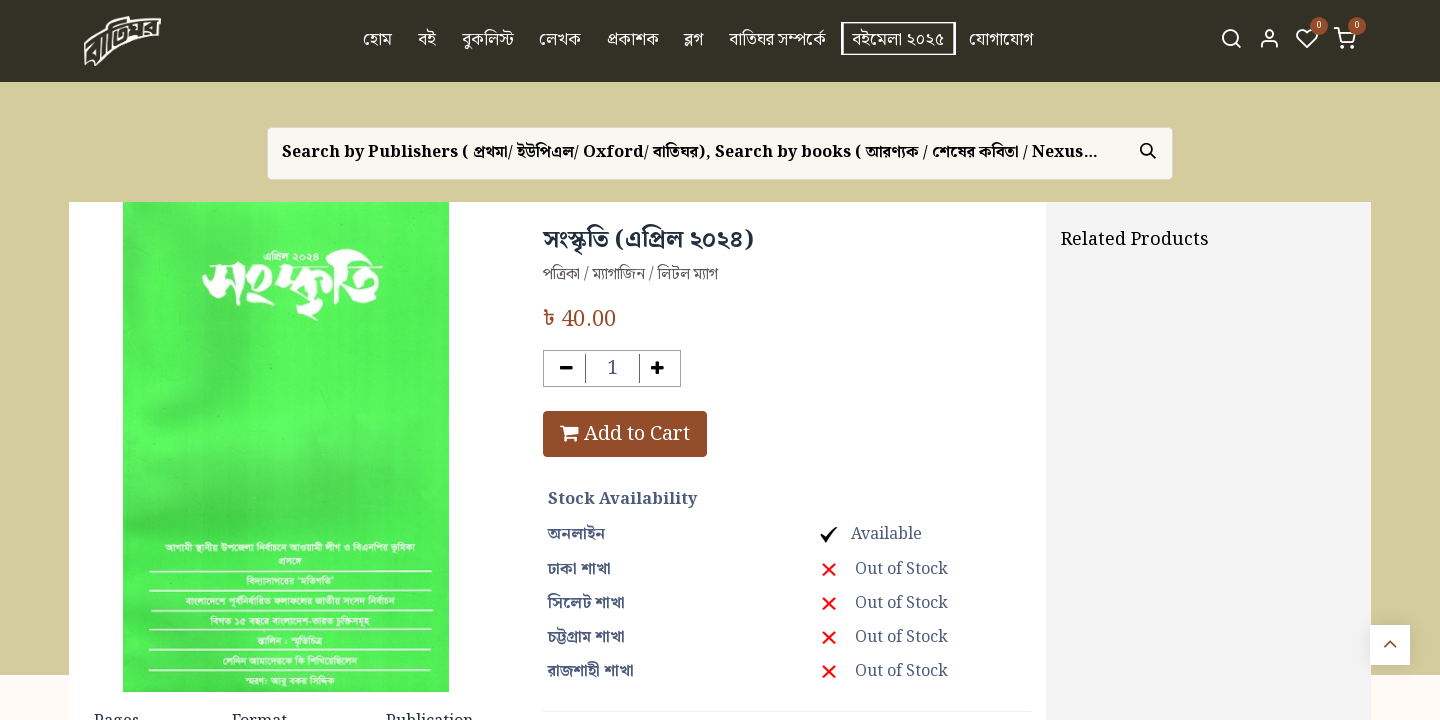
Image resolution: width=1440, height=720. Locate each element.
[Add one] (658, 368)
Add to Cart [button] (625, 434)
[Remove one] (566, 368)
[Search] (1231, 41)
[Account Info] (1269, 41)
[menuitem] (378, 41)
